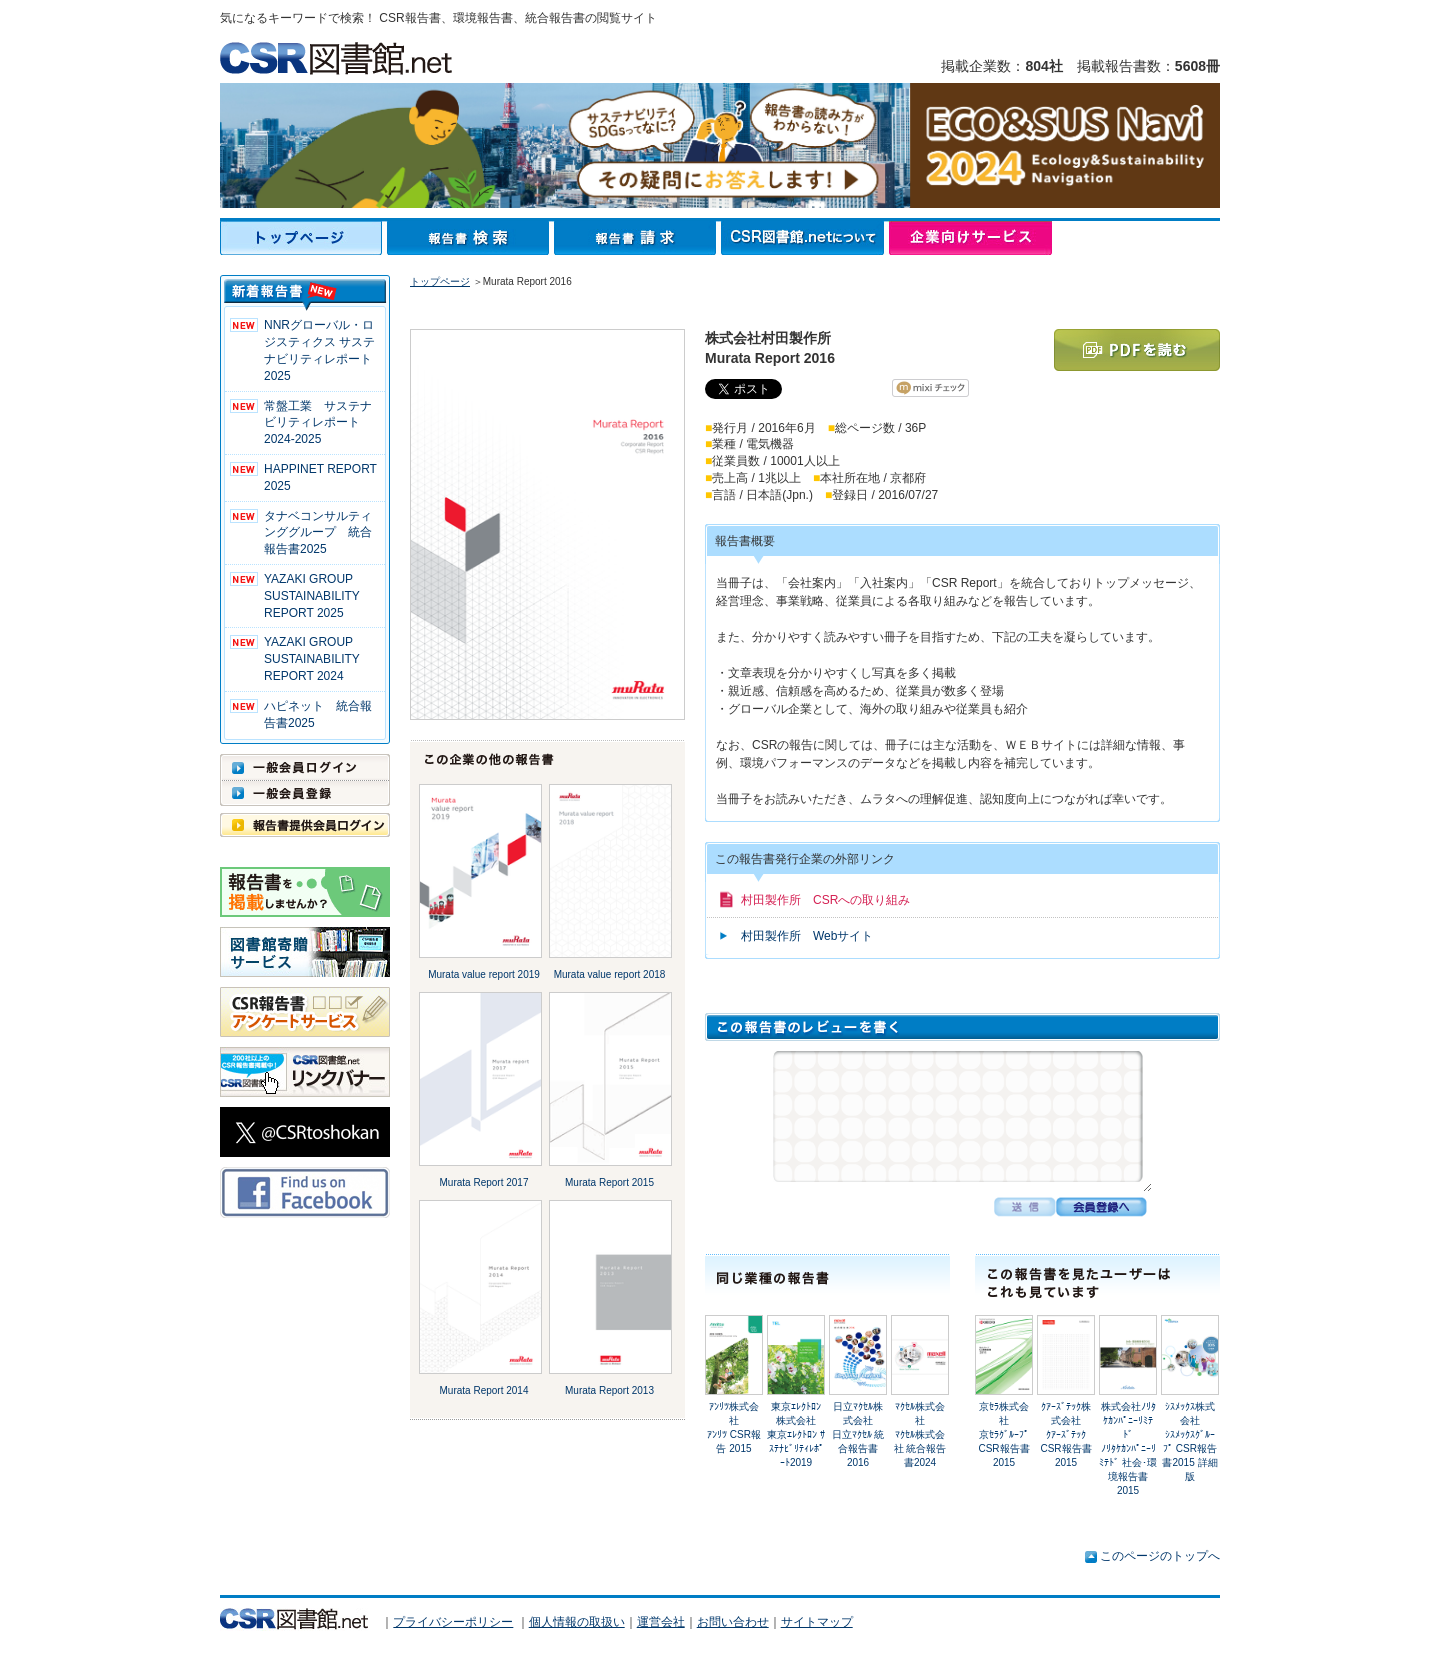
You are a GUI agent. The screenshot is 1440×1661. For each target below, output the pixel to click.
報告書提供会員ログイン (305, 825)
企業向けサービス (970, 238)
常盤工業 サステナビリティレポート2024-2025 (318, 423)
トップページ (303, 238)
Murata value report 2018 (610, 974)
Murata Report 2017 (484, 1182)
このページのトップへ (1160, 1556)
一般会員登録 (305, 793)
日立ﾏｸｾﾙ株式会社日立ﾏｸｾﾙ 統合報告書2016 (858, 1434)
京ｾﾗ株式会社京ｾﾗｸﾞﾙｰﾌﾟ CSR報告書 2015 (1008, 1434)
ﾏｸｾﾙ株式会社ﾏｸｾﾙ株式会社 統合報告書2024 (920, 1434)
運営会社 (661, 1622)
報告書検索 (470, 238)
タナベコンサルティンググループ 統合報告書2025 (318, 533)
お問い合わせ (733, 1622)
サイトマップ (817, 1622)
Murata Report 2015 (609, 1182)
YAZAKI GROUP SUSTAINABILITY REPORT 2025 (312, 596)
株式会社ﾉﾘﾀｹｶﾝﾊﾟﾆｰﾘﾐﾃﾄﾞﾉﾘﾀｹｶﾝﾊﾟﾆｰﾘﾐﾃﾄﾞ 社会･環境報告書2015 (1128, 1448)
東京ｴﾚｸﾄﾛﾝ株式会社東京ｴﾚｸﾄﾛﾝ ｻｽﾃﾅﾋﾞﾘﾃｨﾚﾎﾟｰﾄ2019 (796, 1434)
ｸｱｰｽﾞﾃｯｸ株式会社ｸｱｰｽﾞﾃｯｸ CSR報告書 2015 (1065, 1434)
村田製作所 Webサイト (807, 936)
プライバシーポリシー (453, 1622)
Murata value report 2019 (484, 974)
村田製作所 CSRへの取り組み (825, 900)
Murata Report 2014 (484, 1390)
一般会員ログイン (305, 767)
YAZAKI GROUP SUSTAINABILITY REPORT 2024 (312, 659)
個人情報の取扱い (577, 1622)
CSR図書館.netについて (805, 238)
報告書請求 (637, 238)
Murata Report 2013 (609, 1390)
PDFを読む (1137, 350)
